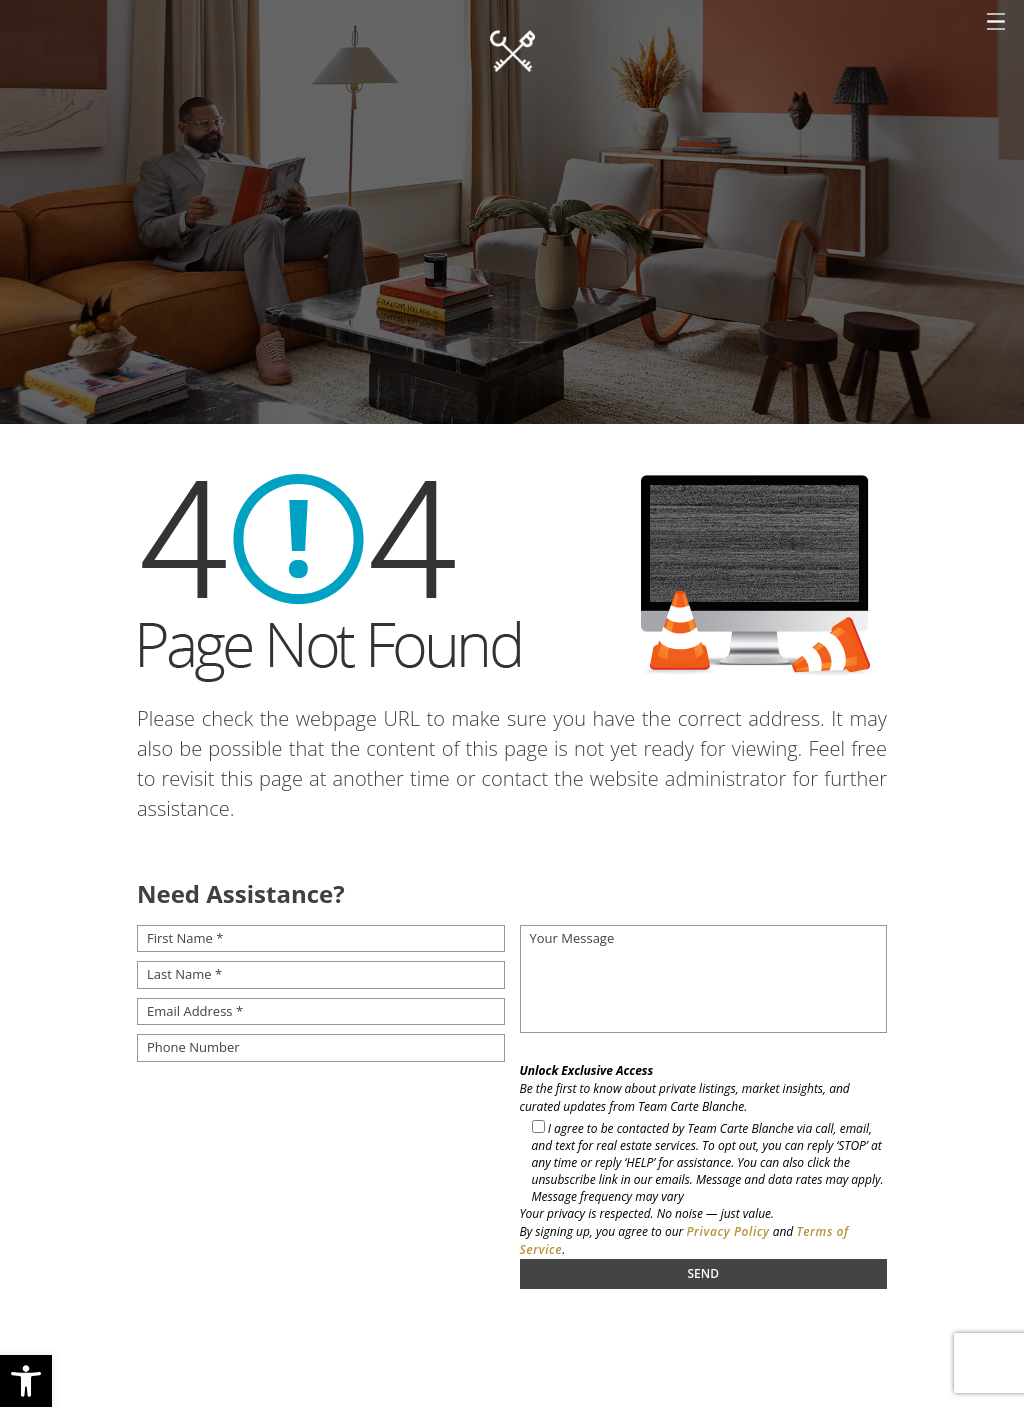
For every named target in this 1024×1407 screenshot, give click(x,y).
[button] (26, 1381)
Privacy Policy (727, 1231)
